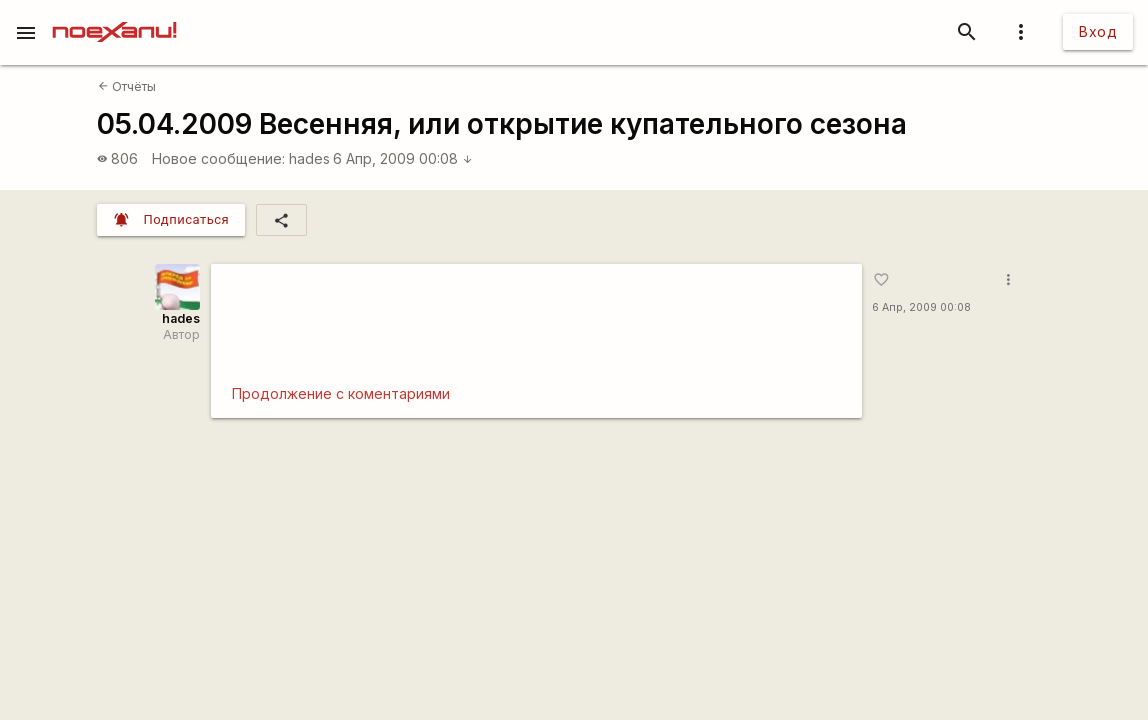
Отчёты (127, 86)
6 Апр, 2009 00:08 (403, 158)
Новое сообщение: (218, 158)
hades (309, 158)
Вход (1098, 31)
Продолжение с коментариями (341, 393)
